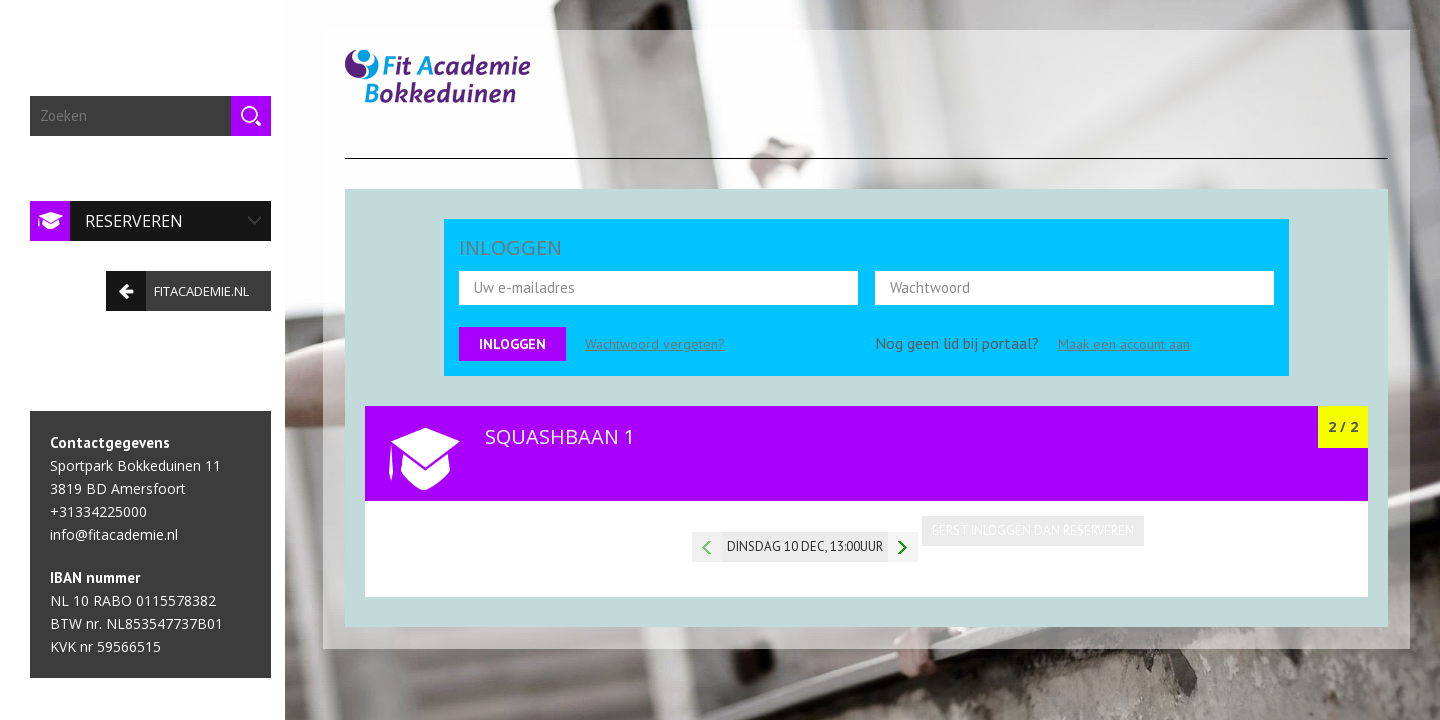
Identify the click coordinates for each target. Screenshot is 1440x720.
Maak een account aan (1124, 344)
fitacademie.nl (172, 285)
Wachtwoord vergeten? (655, 344)
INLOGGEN (510, 247)
